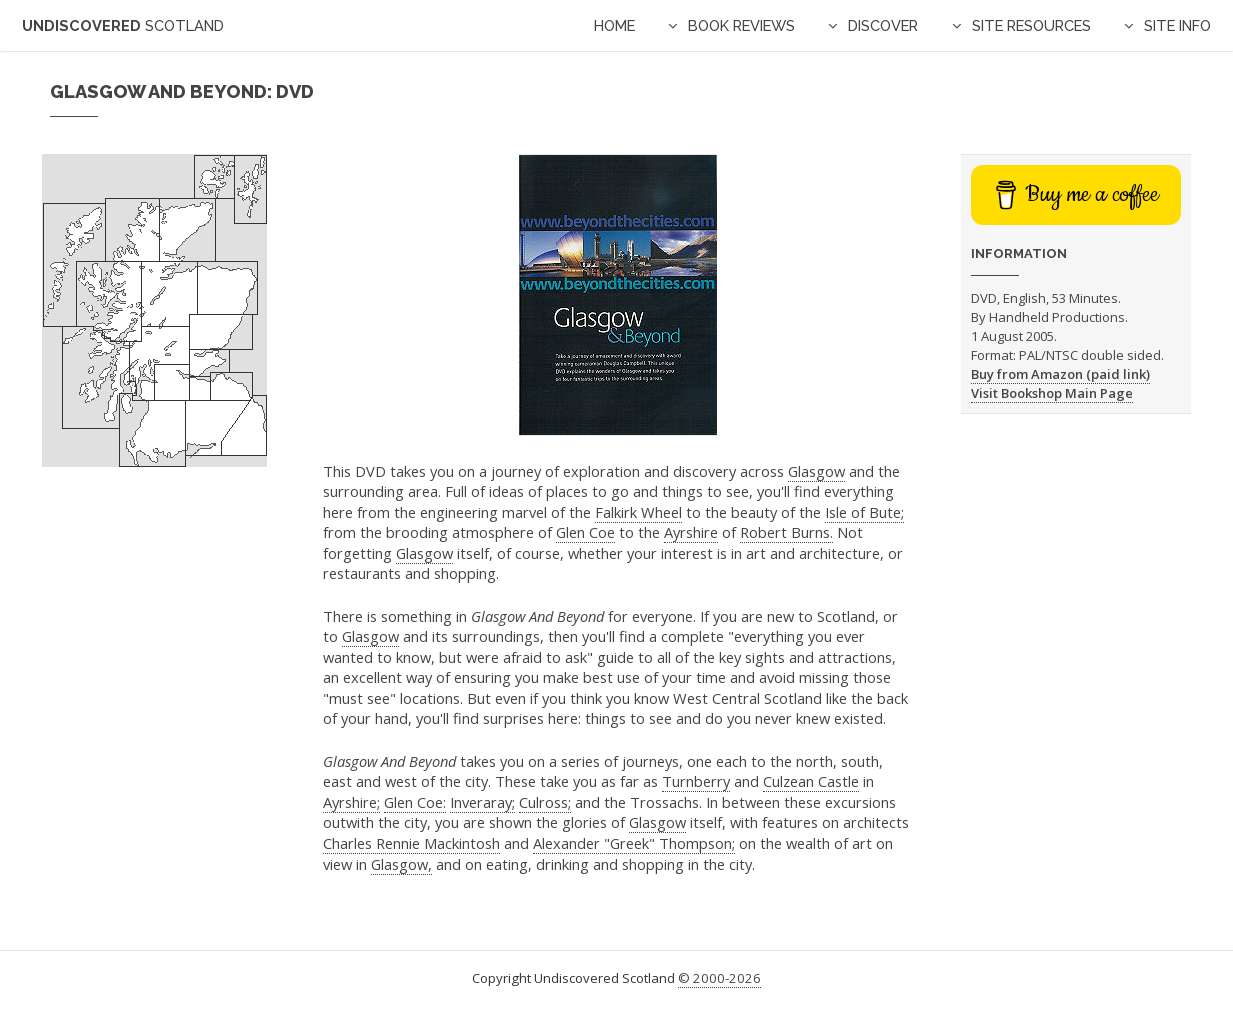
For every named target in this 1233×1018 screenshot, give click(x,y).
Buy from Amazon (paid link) (1060, 374)
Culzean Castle (811, 781)
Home (614, 25)
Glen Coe (585, 532)
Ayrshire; (351, 802)
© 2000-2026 (719, 978)
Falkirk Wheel (638, 512)
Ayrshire (691, 532)
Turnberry (696, 781)
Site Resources (1031, 25)
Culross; (545, 802)
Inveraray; (482, 802)
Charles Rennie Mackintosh (411, 843)
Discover (883, 25)
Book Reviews (741, 25)
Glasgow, (401, 864)
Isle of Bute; (864, 512)
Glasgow (816, 471)
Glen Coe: (415, 802)
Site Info (1177, 25)
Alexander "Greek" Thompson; (634, 843)
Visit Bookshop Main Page (1052, 393)
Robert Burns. (786, 532)
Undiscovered (123, 25)
